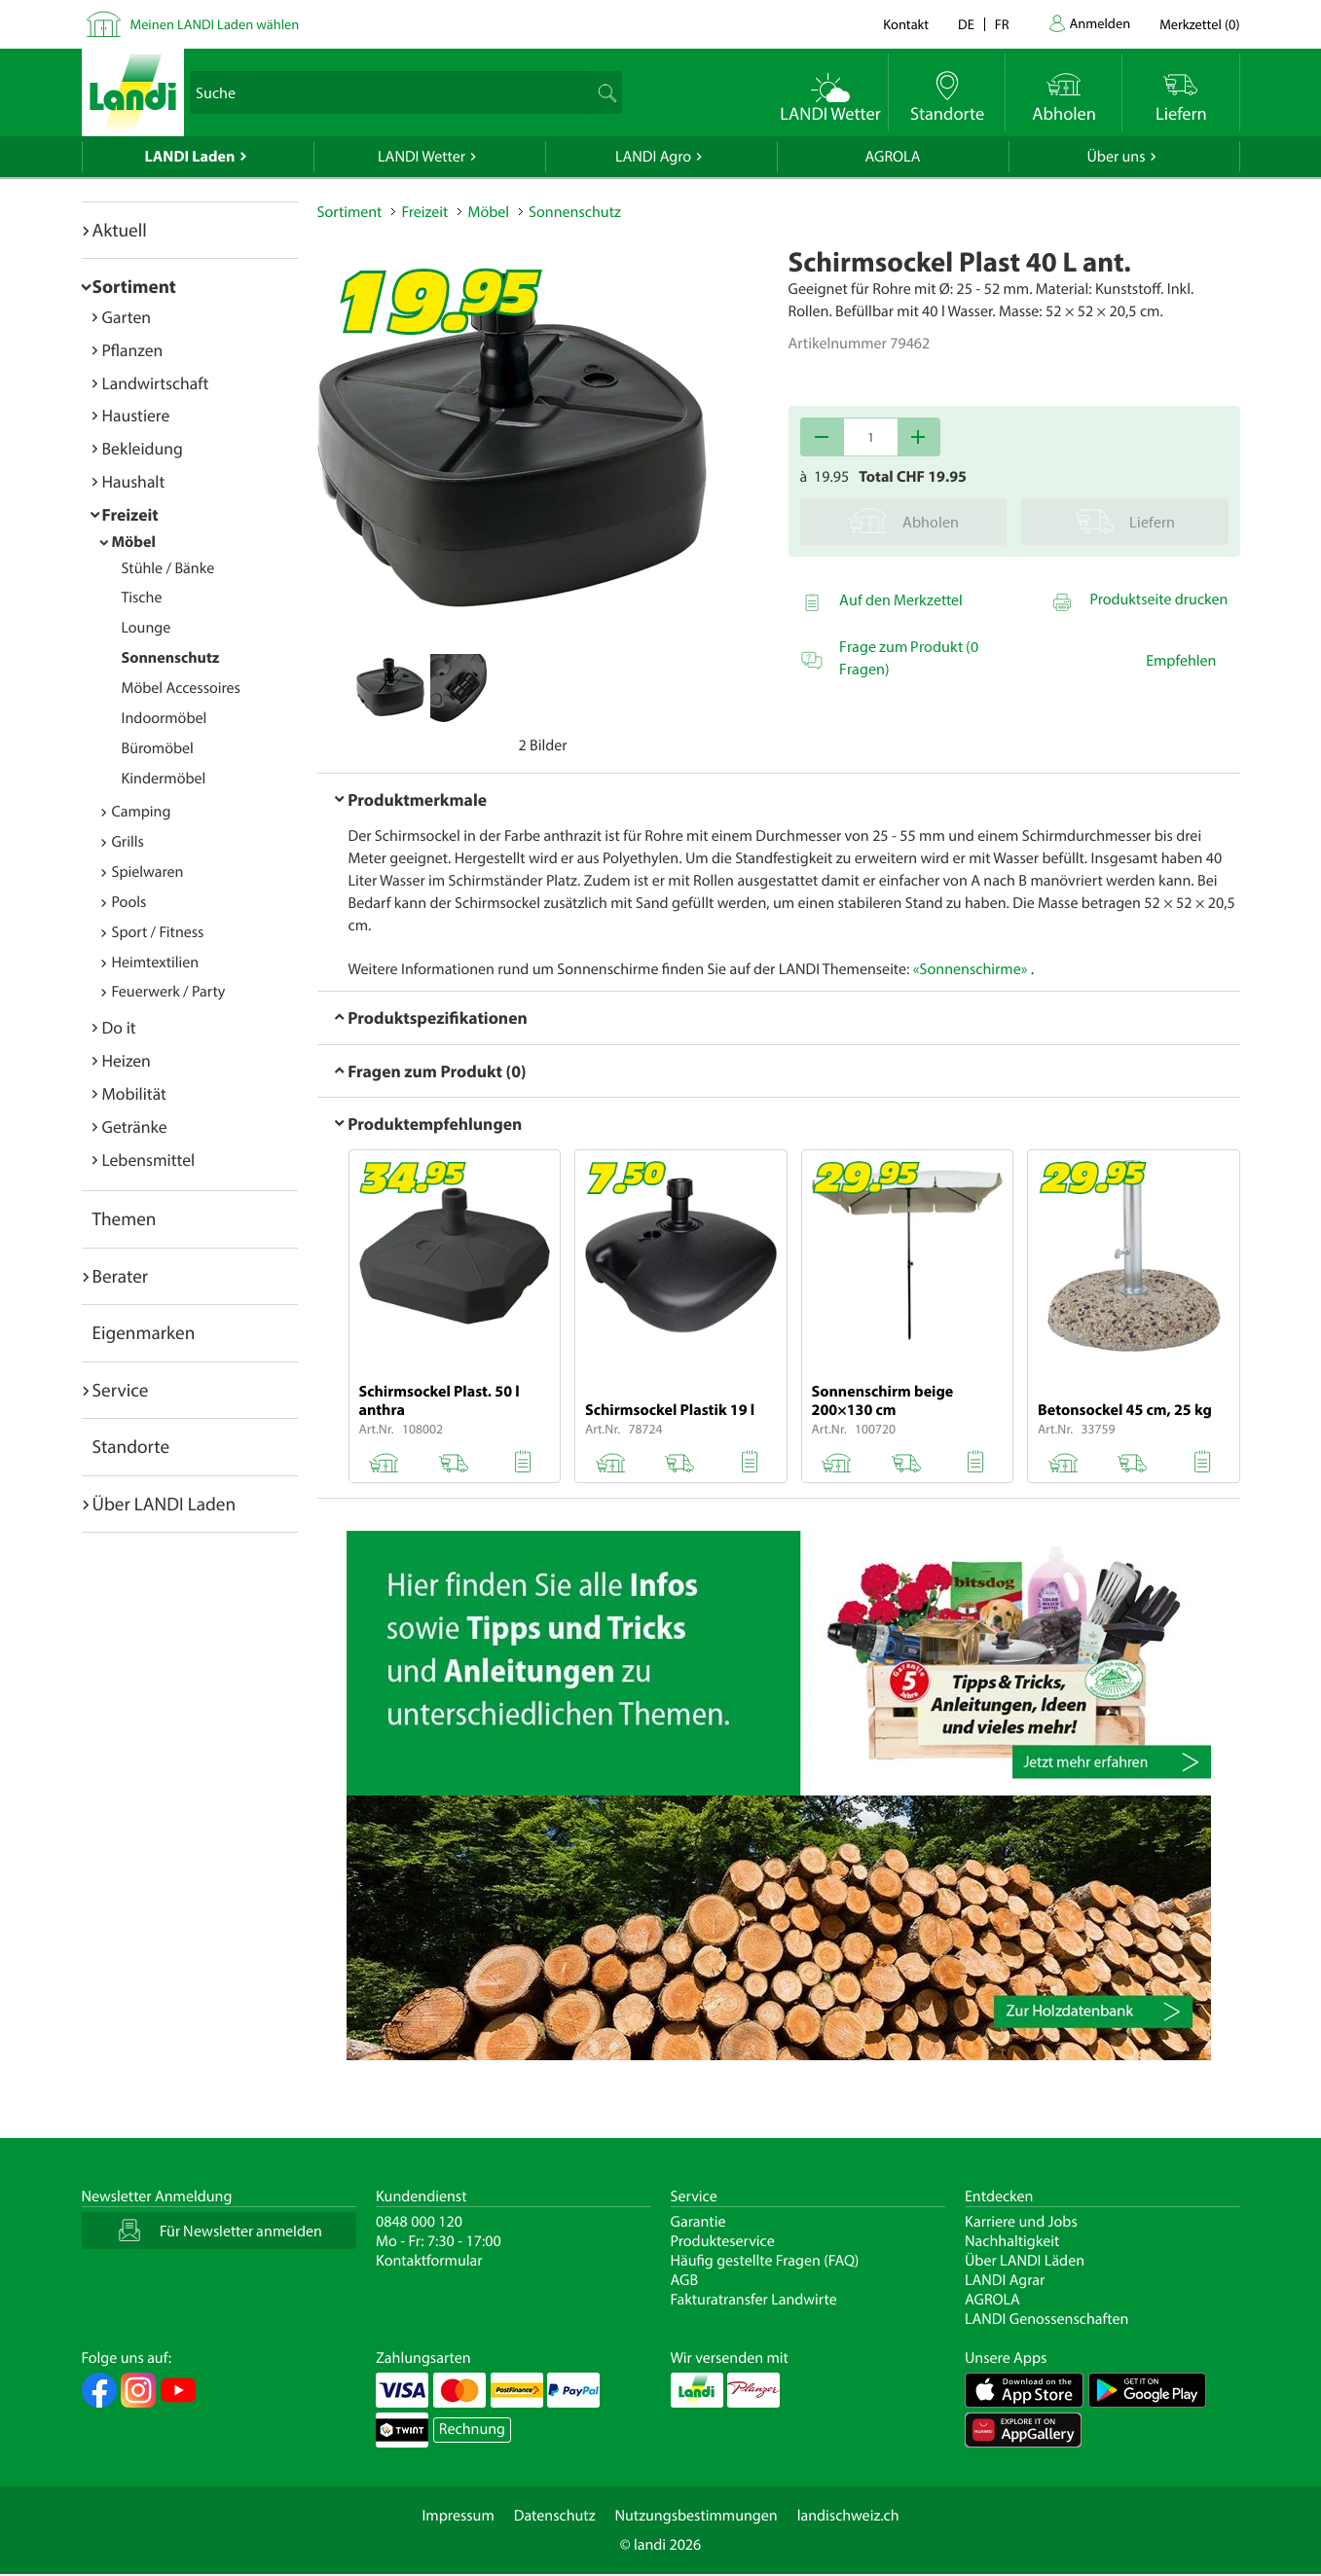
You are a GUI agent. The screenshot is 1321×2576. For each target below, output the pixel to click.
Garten (126, 317)
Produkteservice (723, 2241)
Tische (142, 597)
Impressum (458, 2515)
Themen (124, 1218)
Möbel (134, 542)
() (1199, 24)
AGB (685, 2280)
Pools (129, 902)
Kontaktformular (429, 2260)
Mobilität (134, 1093)
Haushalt (133, 481)
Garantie (698, 2221)
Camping (141, 811)
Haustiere (136, 415)
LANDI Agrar (1005, 2280)
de (966, 24)
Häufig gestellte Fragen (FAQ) (765, 2260)
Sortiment (134, 286)
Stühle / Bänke (168, 568)
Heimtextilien (156, 962)
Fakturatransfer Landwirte (754, 2299)
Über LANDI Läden (1024, 2260)
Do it (119, 1027)
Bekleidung (142, 448)
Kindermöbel (164, 778)
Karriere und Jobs (1021, 2221)
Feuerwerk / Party (169, 991)
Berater (120, 1276)
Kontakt (906, 24)
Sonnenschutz (171, 658)
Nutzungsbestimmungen (696, 2515)
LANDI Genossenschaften (1046, 2319)
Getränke (134, 1126)
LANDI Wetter (421, 156)
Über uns (1115, 156)
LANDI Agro (653, 156)
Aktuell (119, 229)
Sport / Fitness (158, 932)
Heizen (126, 1060)
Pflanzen (133, 350)
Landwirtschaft (155, 383)
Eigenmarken (144, 1332)
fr (1002, 24)
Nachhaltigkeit (1012, 2241)
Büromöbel (158, 748)
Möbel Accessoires (181, 688)
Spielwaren (148, 872)
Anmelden (1100, 23)
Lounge (146, 627)
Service (120, 1389)
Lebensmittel (149, 1159)
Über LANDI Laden (164, 1503)
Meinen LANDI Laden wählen (215, 24)
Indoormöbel (164, 718)
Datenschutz (555, 2515)
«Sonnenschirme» (970, 969)
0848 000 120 (419, 2221)
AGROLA (893, 156)
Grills (128, 842)
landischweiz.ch (848, 2515)
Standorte (131, 1446)
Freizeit (130, 514)
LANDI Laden (190, 156)
